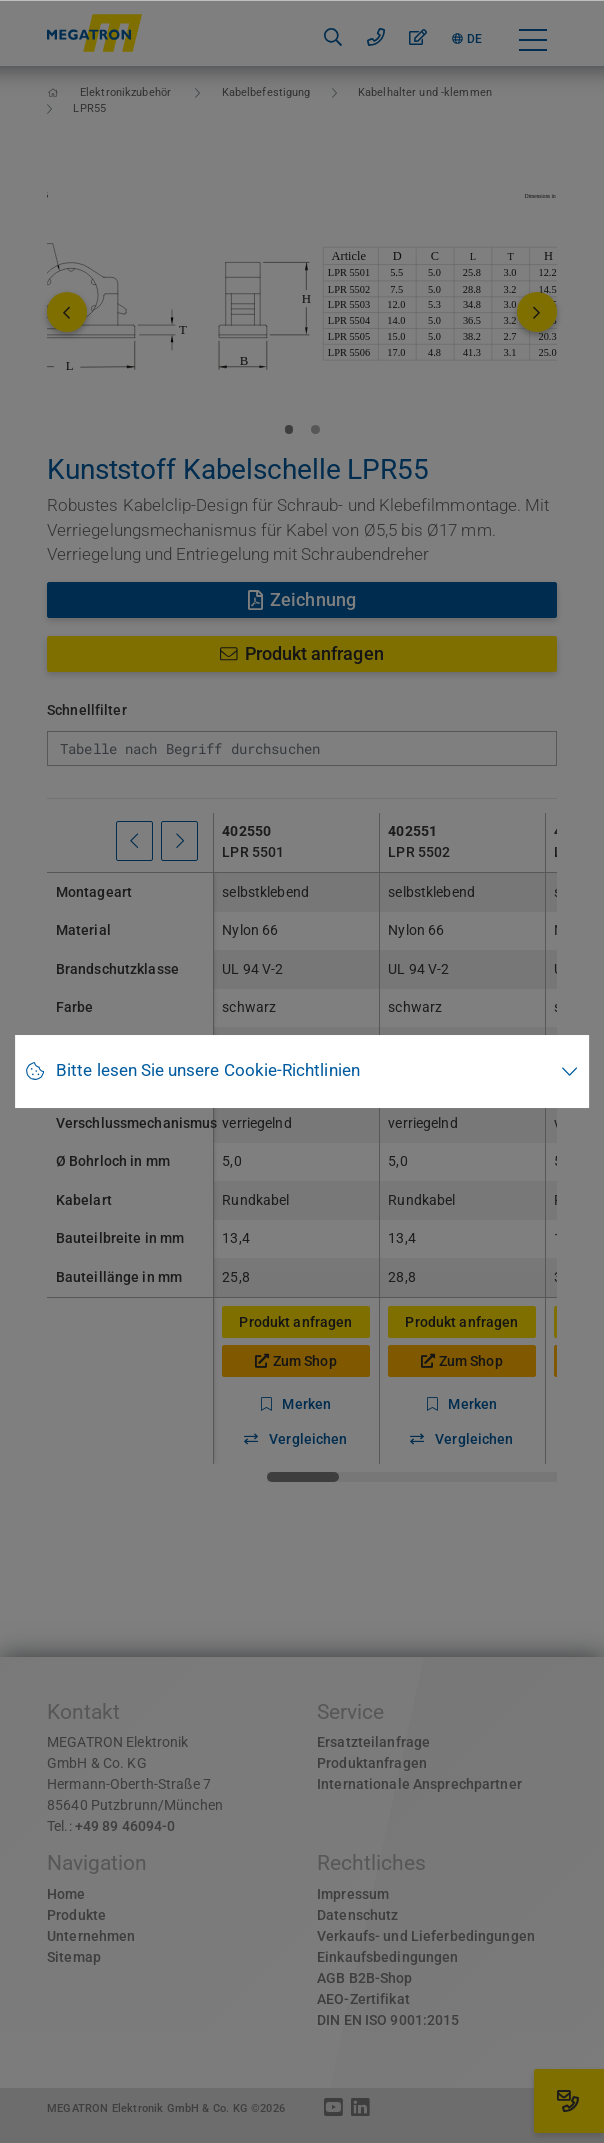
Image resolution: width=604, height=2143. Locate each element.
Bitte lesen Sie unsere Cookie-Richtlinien (208, 1070)
